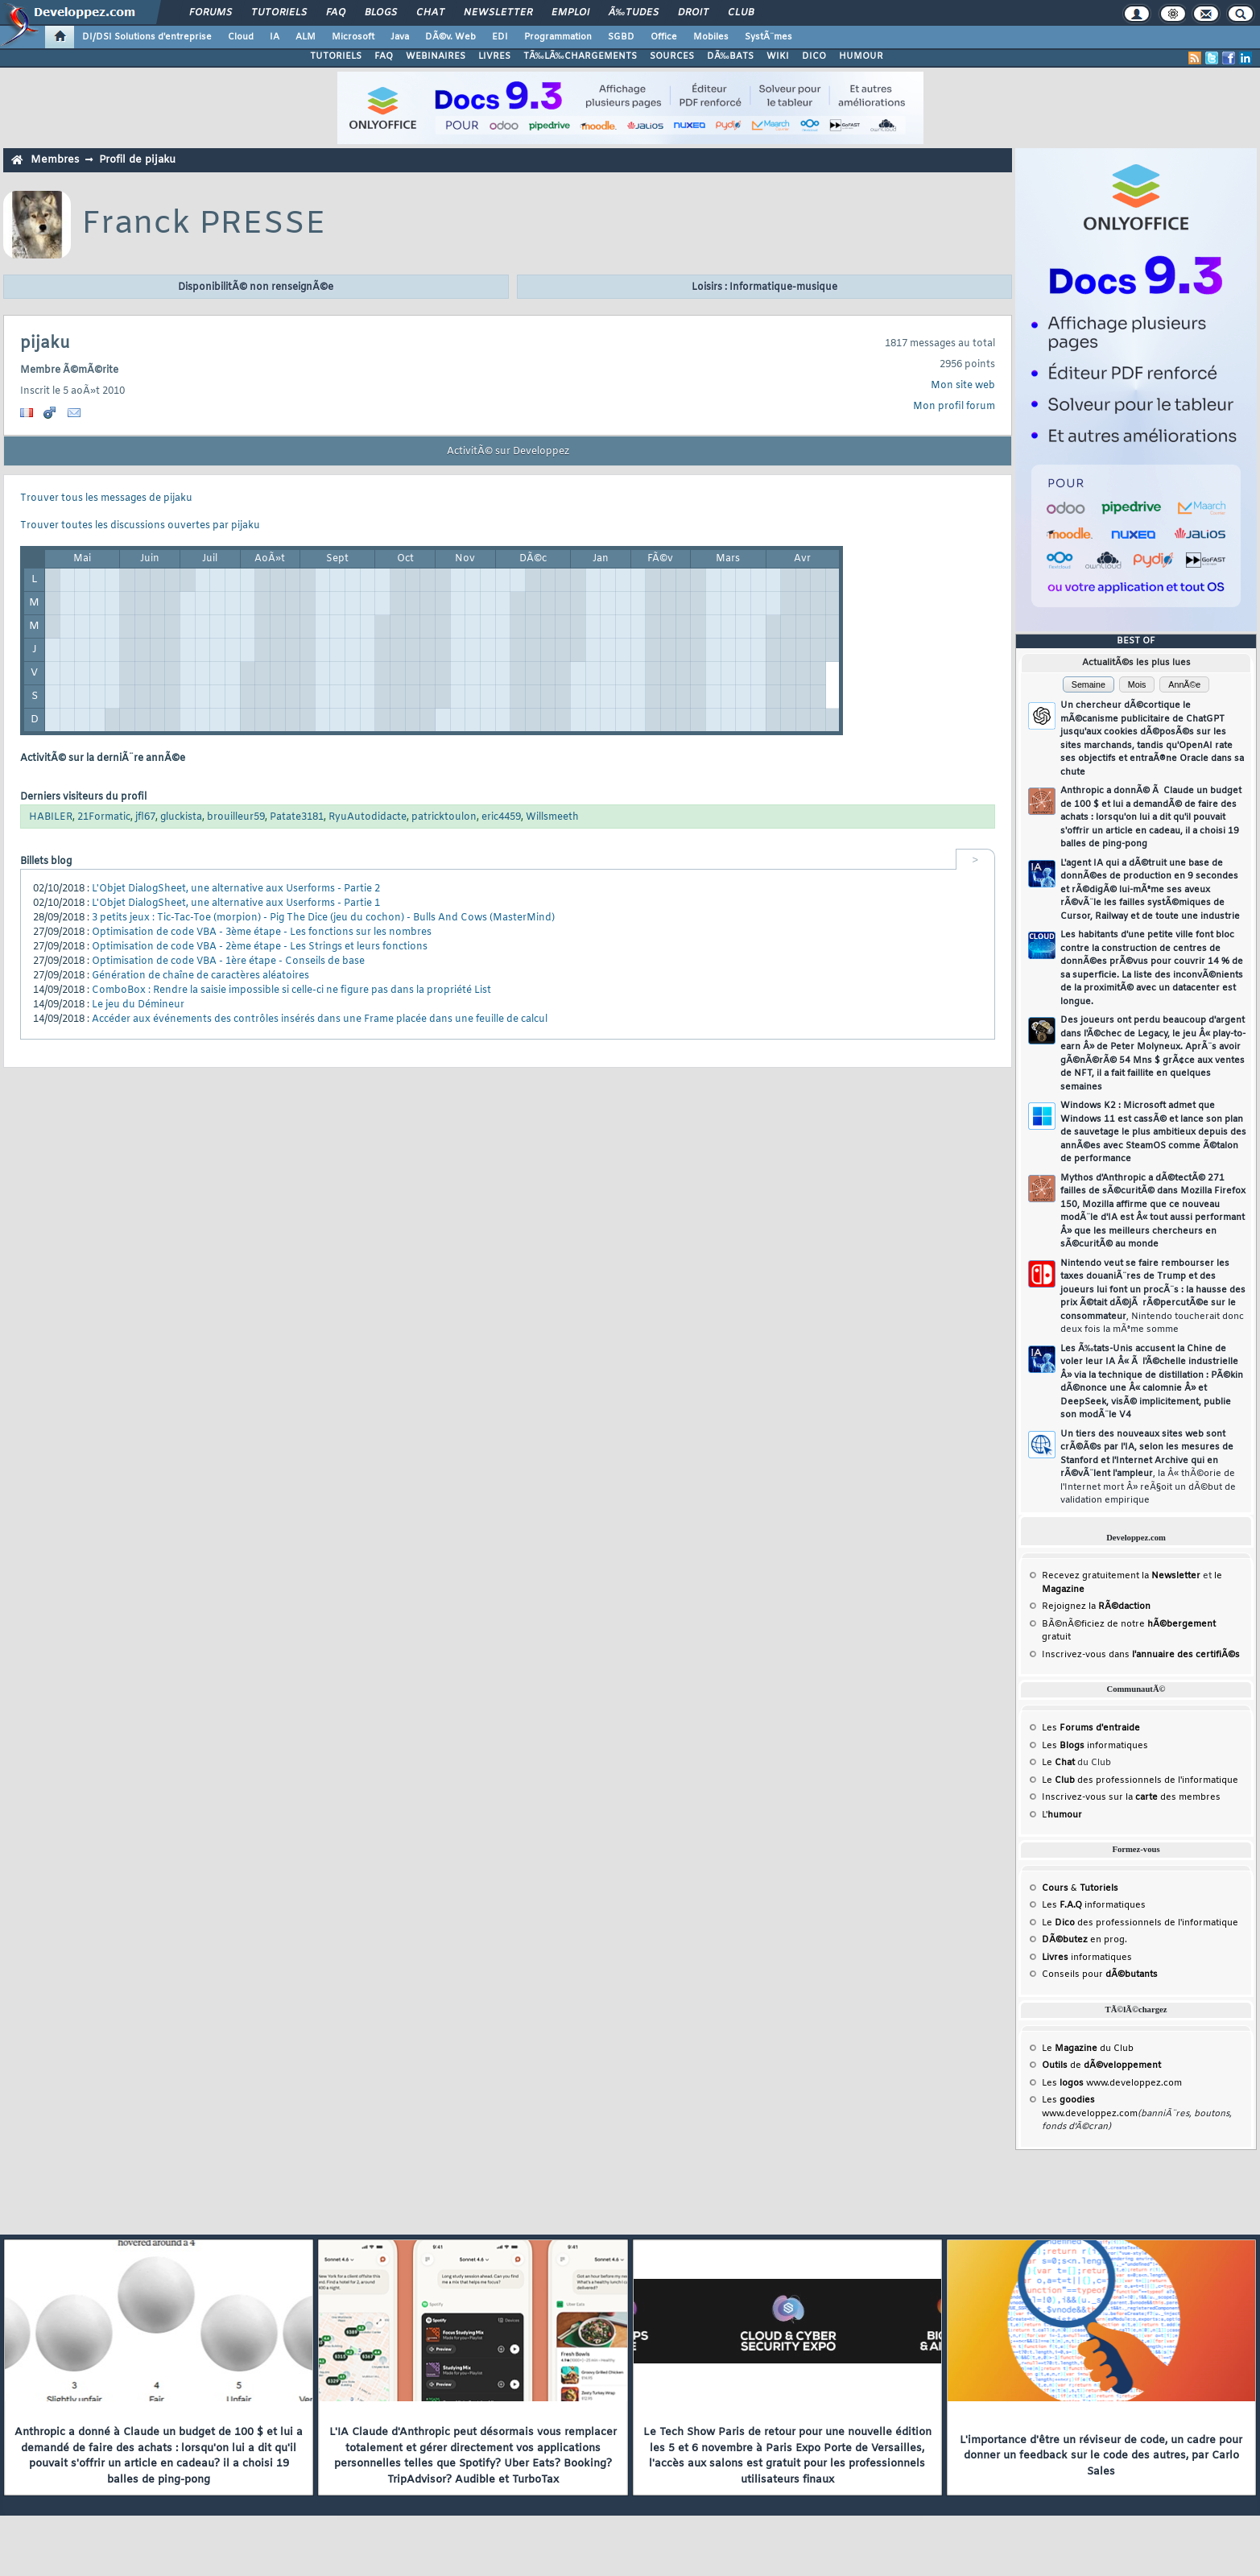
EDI (500, 37)
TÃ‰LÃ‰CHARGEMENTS (580, 56)
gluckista (181, 817)
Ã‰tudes (633, 12)
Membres (55, 160)
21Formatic (103, 817)
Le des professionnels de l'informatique (1140, 1780)
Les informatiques (1095, 1745)
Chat (430, 12)
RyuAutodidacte (367, 817)
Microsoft (353, 37)
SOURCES (672, 56)
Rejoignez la (1096, 1606)
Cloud (241, 37)
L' (1062, 1815)
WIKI (777, 56)
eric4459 (501, 817)
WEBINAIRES (435, 56)
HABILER (50, 817)
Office (664, 37)
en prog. (1084, 1939)
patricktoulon (444, 817)
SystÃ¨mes (768, 37)
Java (399, 37)
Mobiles (711, 37)
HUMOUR (861, 56)
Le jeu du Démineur (138, 1005)
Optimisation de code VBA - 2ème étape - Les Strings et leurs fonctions (260, 947)
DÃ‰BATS (730, 56)
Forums (210, 12)
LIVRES (494, 56)
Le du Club (1088, 2048)
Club (740, 12)
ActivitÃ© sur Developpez (508, 451)
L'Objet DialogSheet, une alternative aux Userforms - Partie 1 (236, 903)
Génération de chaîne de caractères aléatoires (200, 976)
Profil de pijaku (137, 160)
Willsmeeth (552, 817)
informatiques (1087, 1957)
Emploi (570, 12)
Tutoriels (279, 12)
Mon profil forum (954, 406)
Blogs (381, 12)
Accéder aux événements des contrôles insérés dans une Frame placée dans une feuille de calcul (319, 1019)
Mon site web (963, 385)
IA (274, 37)
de (1101, 2065)
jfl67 (145, 817)
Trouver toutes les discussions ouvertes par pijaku (140, 525)
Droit (693, 12)
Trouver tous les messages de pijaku (106, 498)
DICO (814, 56)
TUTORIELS (335, 56)
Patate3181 (297, 817)
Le (1058, 1762)
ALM (305, 37)
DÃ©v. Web (450, 37)
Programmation (558, 37)
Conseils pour (1100, 1974)
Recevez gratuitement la (1121, 1576)
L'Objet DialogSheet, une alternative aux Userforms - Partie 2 (236, 889)
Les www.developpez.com (1112, 2083)
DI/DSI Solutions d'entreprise (147, 37)
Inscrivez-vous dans (1141, 1654)
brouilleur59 (236, 817)
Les (1091, 1728)
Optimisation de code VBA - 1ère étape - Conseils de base (228, 961)
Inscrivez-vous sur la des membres (1131, 1797)
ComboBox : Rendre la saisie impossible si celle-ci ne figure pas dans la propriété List (291, 990)
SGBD (621, 37)
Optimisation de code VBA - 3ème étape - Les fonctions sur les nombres (262, 932)
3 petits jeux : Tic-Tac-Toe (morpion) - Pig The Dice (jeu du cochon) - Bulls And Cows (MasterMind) (323, 918)
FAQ (335, 12)
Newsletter (498, 12)
